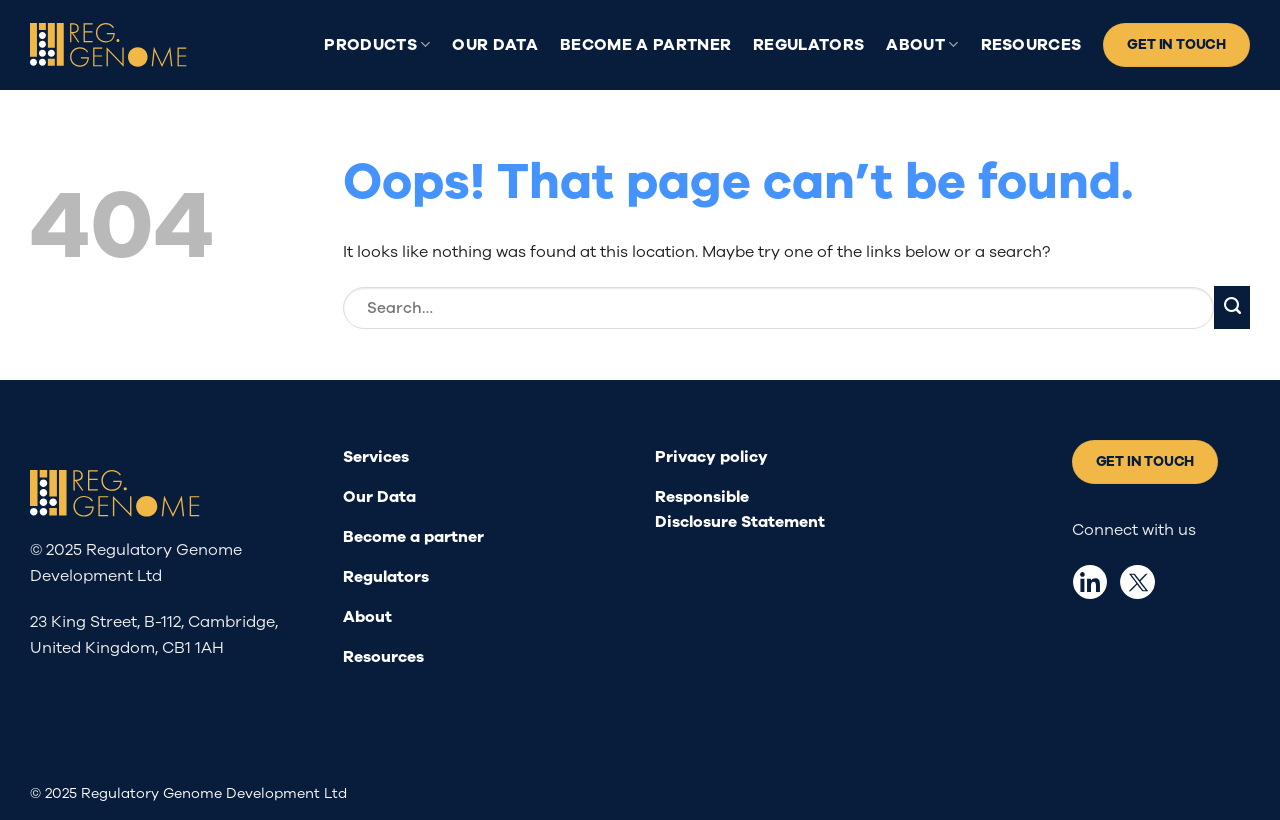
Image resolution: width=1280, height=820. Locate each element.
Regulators (808, 45)
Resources (1031, 45)
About (922, 45)
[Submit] (1232, 307)
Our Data (495, 45)
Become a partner (645, 45)
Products (377, 45)
